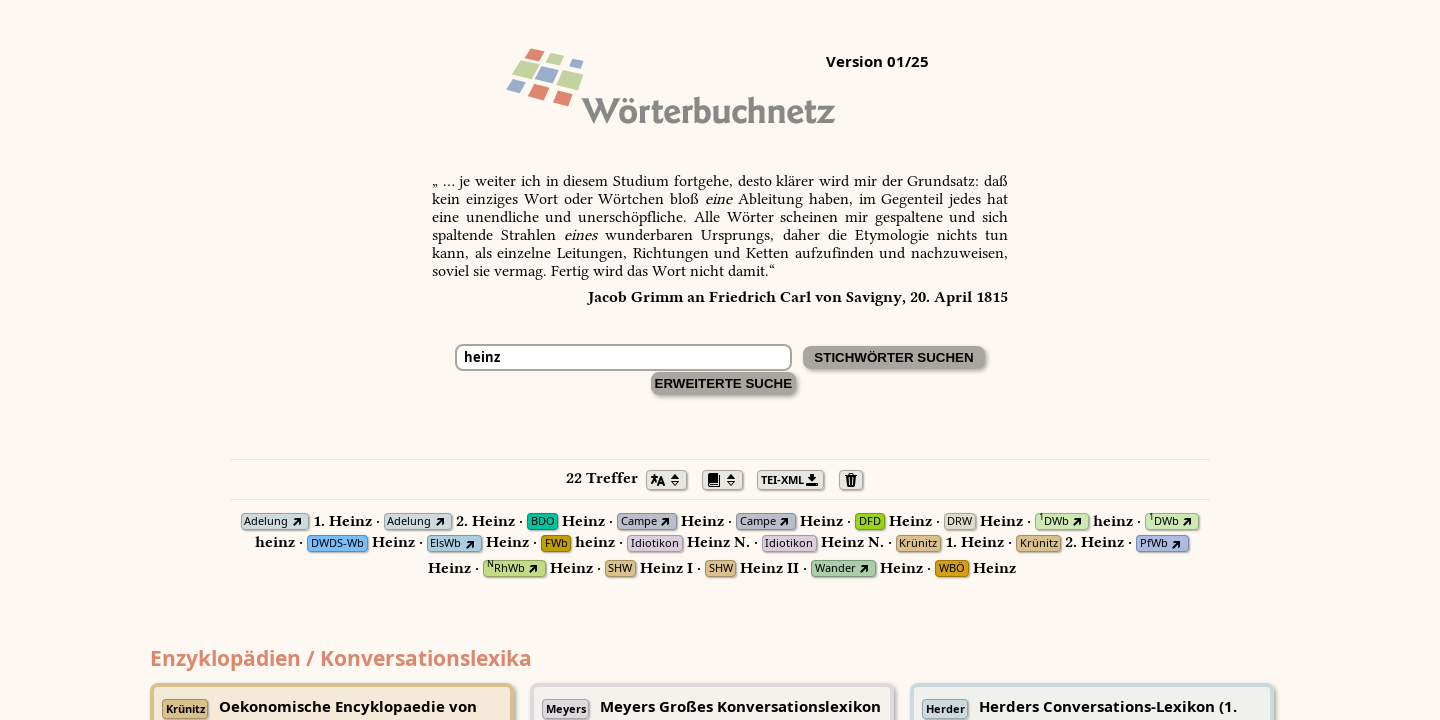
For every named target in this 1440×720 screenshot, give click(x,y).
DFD (870, 521)
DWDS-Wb (337, 543)
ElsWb (445, 543)
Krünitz (918, 543)
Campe (639, 521)
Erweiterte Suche (724, 383)
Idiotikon (655, 543)
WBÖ (952, 568)
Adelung (266, 521)
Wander (835, 568)
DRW (959, 521)
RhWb (506, 568)
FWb (556, 543)
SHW (620, 568)
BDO (543, 521)
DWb (1054, 521)
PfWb (1154, 543)
